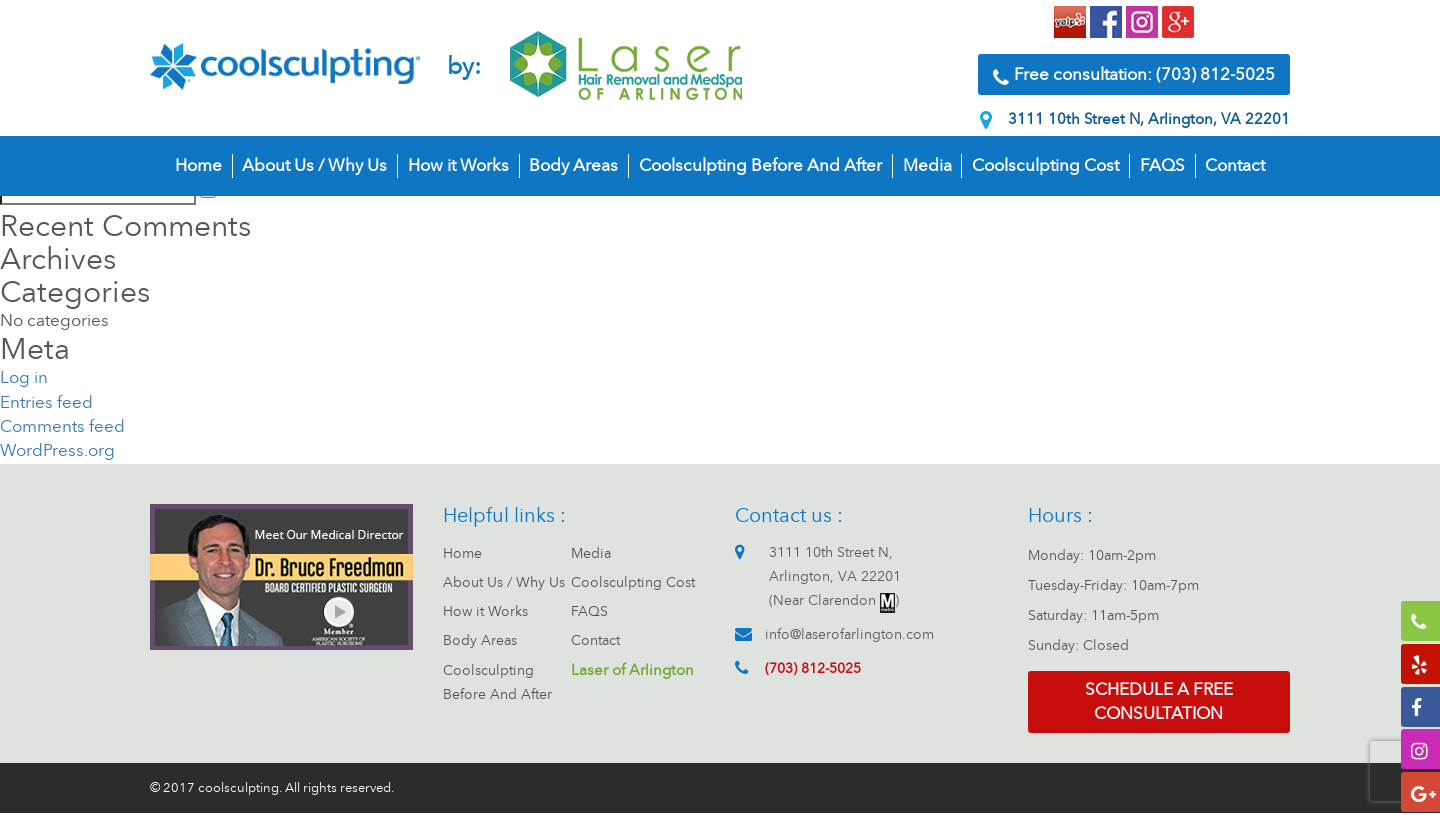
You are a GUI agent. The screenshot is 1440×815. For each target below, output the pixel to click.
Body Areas (573, 168)
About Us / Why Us (314, 168)
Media (927, 168)
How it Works (458, 168)
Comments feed (62, 426)
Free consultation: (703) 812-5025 (1134, 77)
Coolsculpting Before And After (760, 168)
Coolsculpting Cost (1045, 168)
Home (198, 168)
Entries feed (46, 402)
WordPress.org (57, 450)
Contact (1235, 168)
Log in (24, 377)
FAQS (1162, 168)
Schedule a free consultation (1159, 702)
